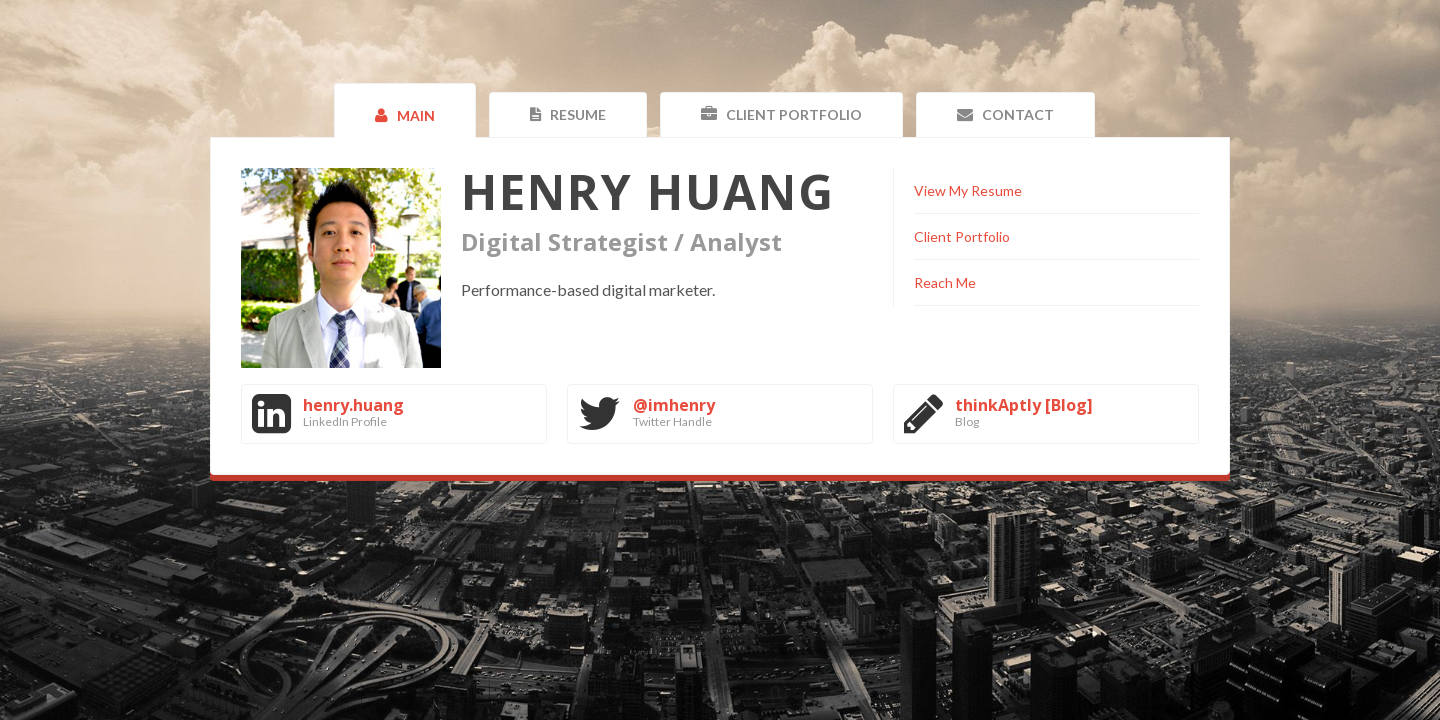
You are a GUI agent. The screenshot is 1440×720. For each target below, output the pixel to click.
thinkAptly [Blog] (1024, 405)
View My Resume (968, 190)
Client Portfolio (962, 236)
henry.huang (353, 405)
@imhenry (674, 405)
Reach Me (945, 282)
